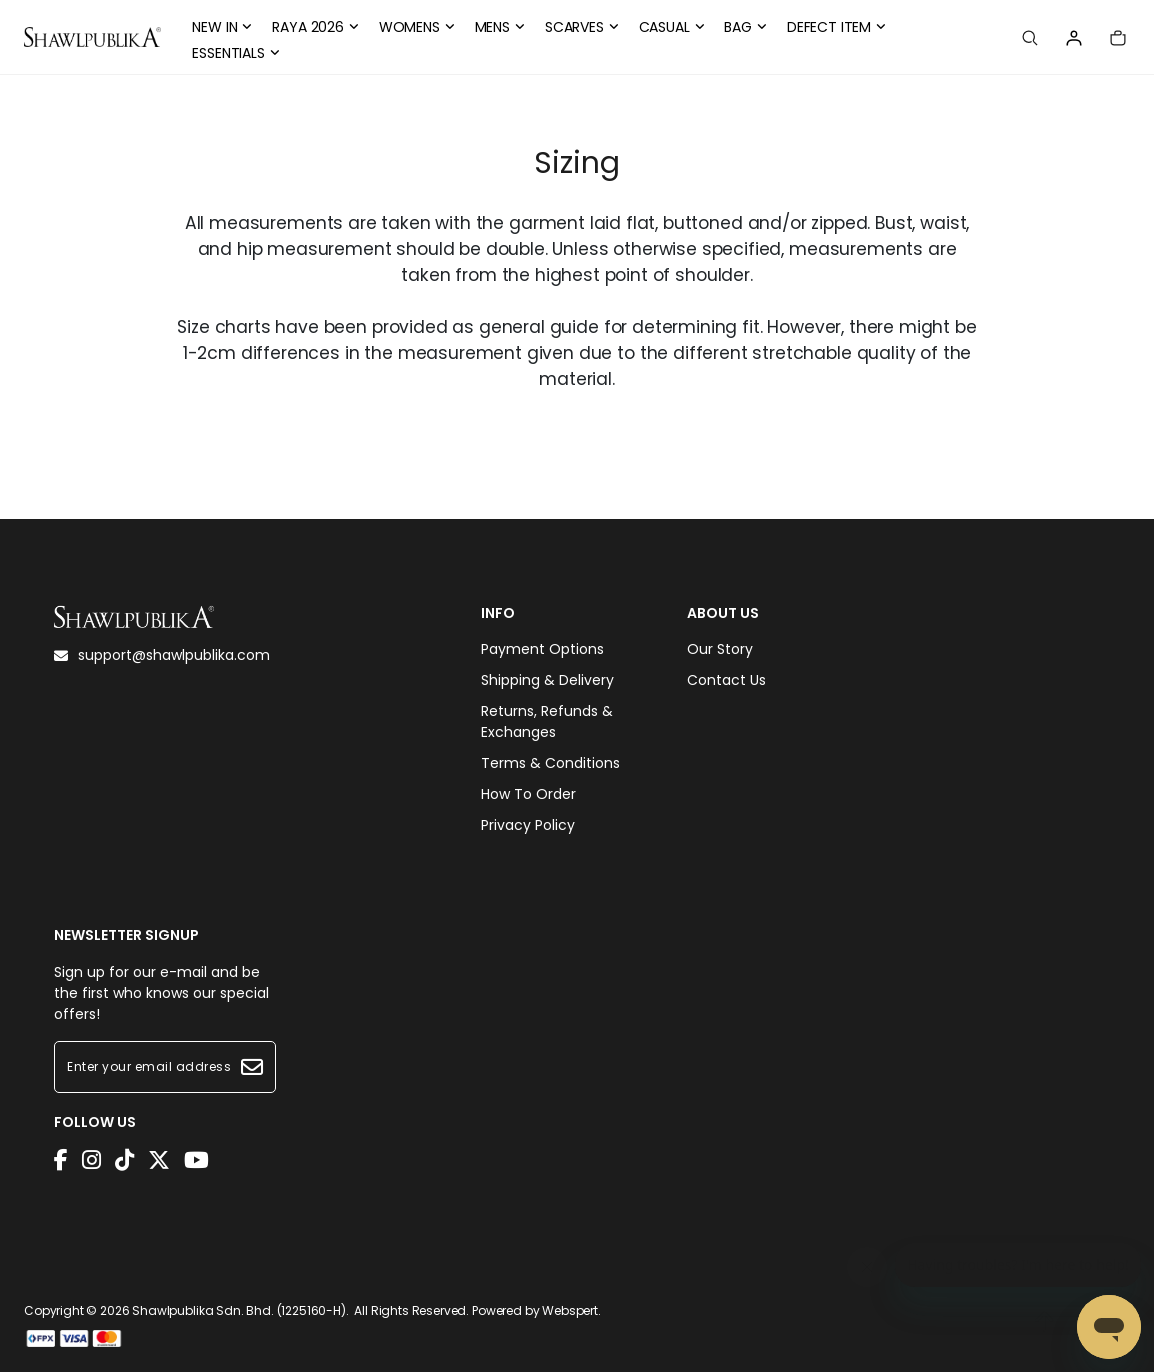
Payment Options (542, 649)
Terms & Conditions (550, 763)
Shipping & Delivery (547, 680)
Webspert (570, 1310)
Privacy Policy (528, 825)
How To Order (528, 794)
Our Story (720, 649)
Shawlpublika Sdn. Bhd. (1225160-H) (239, 1310)
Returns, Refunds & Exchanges (547, 721)
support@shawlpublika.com (162, 655)
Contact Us (726, 680)
